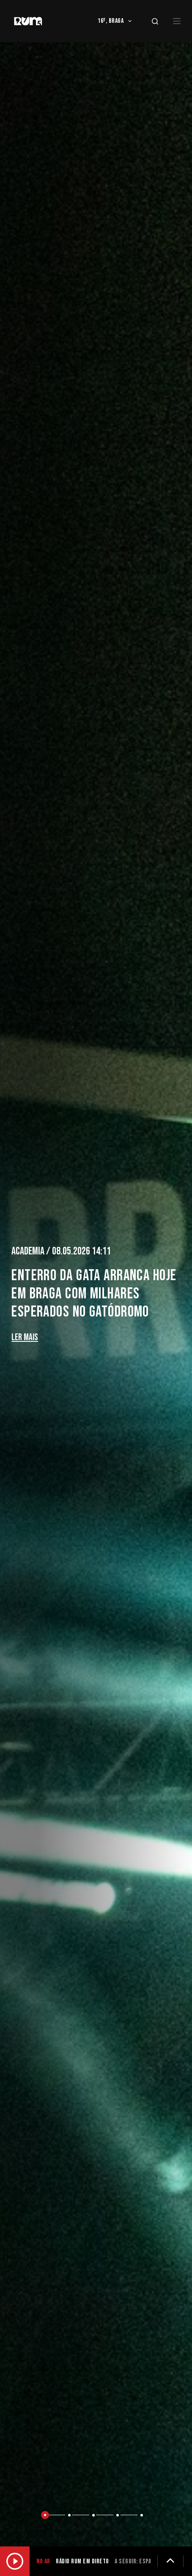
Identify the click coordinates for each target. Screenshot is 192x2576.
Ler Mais (24, 1337)
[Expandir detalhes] (170, 2561)
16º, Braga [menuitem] (116, 21)
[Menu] (177, 21)
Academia (28, 1251)
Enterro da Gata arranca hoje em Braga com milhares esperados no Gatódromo (93, 1294)
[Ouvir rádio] (15, 2561)
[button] (48, 2516)
